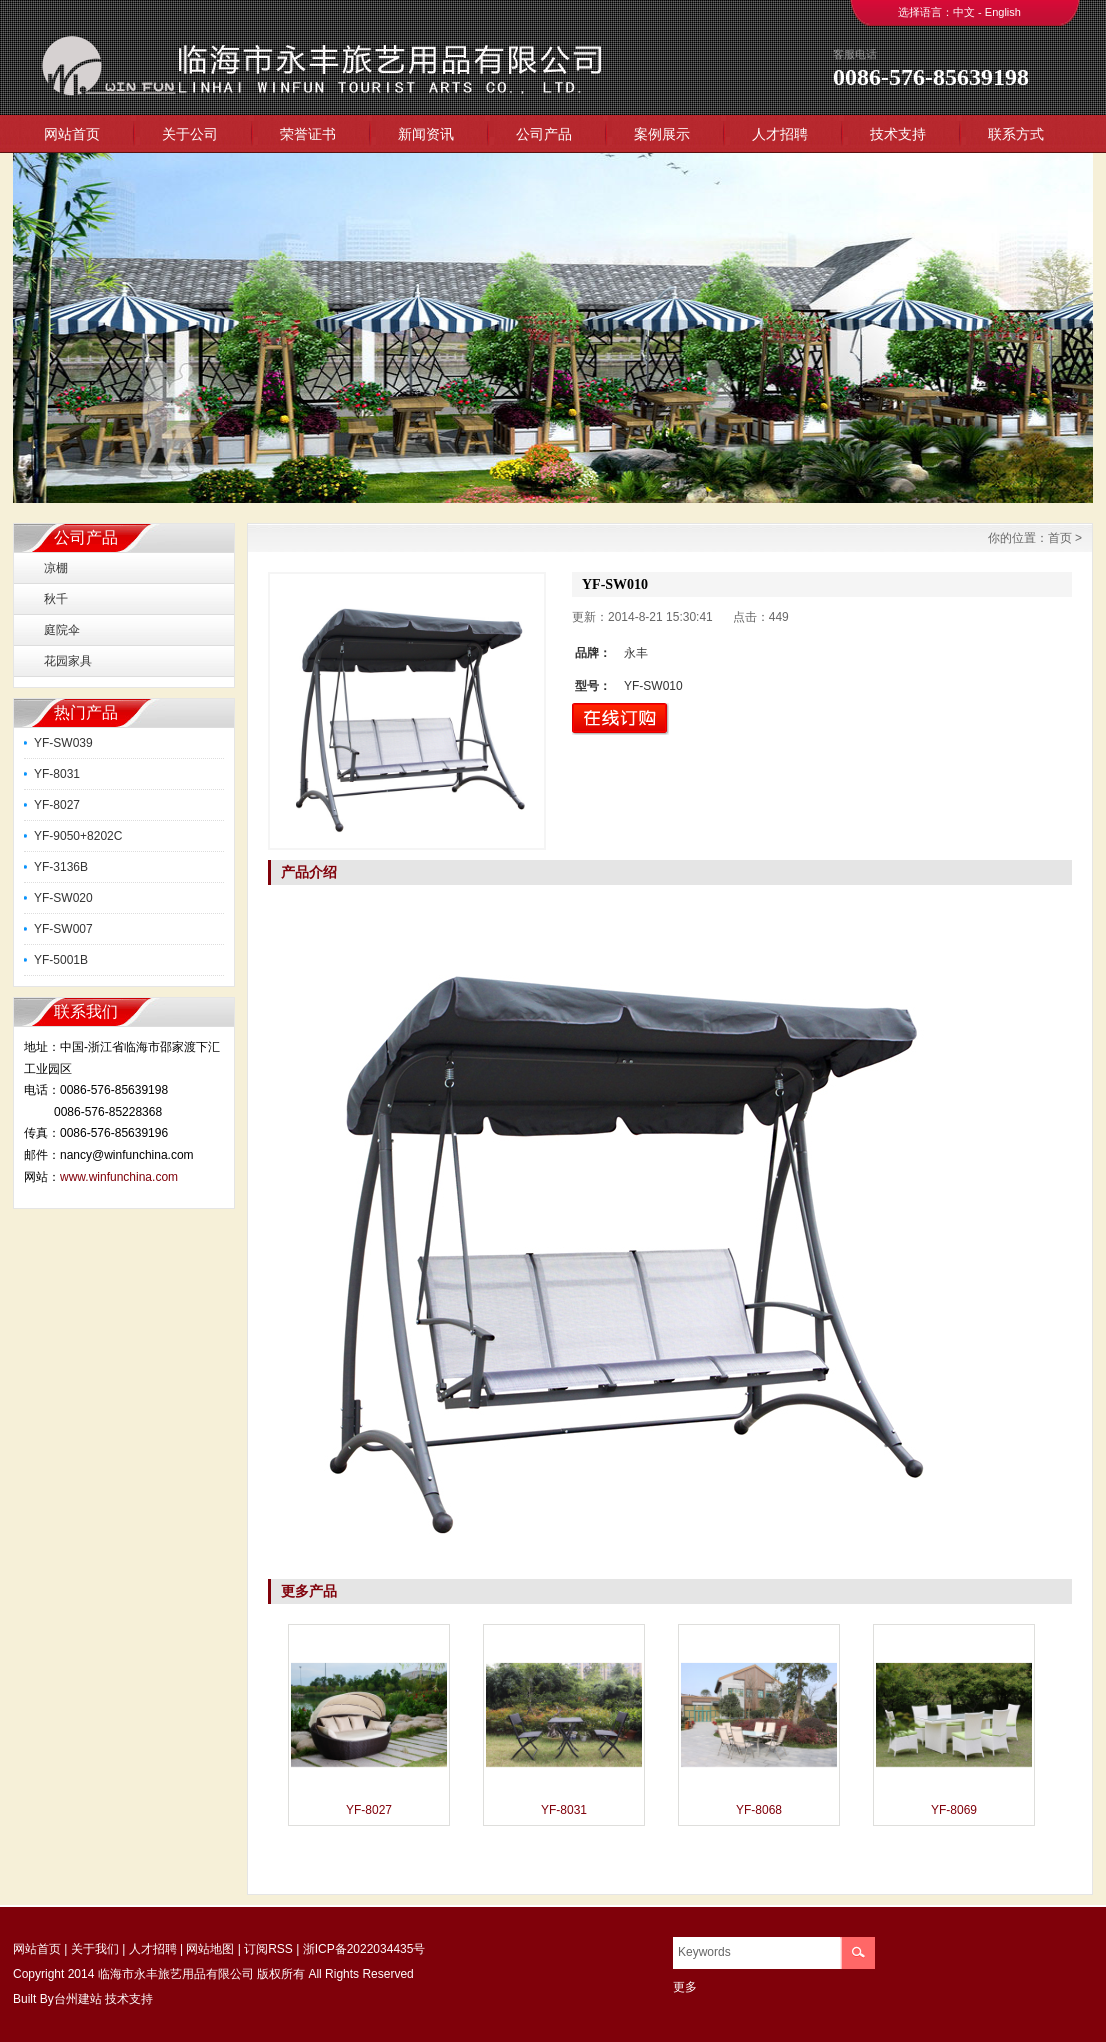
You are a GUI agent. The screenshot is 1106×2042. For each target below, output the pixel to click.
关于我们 (95, 1949)
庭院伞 (62, 630)
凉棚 (56, 568)
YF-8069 (954, 1810)
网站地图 (210, 1949)
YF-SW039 (63, 743)
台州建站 (78, 1999)
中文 (964, 12)
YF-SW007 (63, 929)
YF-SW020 (63, 898)
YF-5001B (61, 960)
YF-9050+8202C (78, 836)
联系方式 (1016, 134)
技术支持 (898, 134)
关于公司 (190, 134)
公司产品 (544, 134)
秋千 (56, 599)
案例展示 (662, 134)
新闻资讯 (426, 134)
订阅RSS (268, 1949)
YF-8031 (57, 774)
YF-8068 (759, 1810)
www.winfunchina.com (119, 1177)
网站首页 (72, 134)
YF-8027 (57, 805)
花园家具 (68, 661)
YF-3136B (61, 867)
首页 (1060, 538)
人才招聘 (780, 134)
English (1003, 12)
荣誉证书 (308, 134)
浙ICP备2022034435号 (364, 1949)
